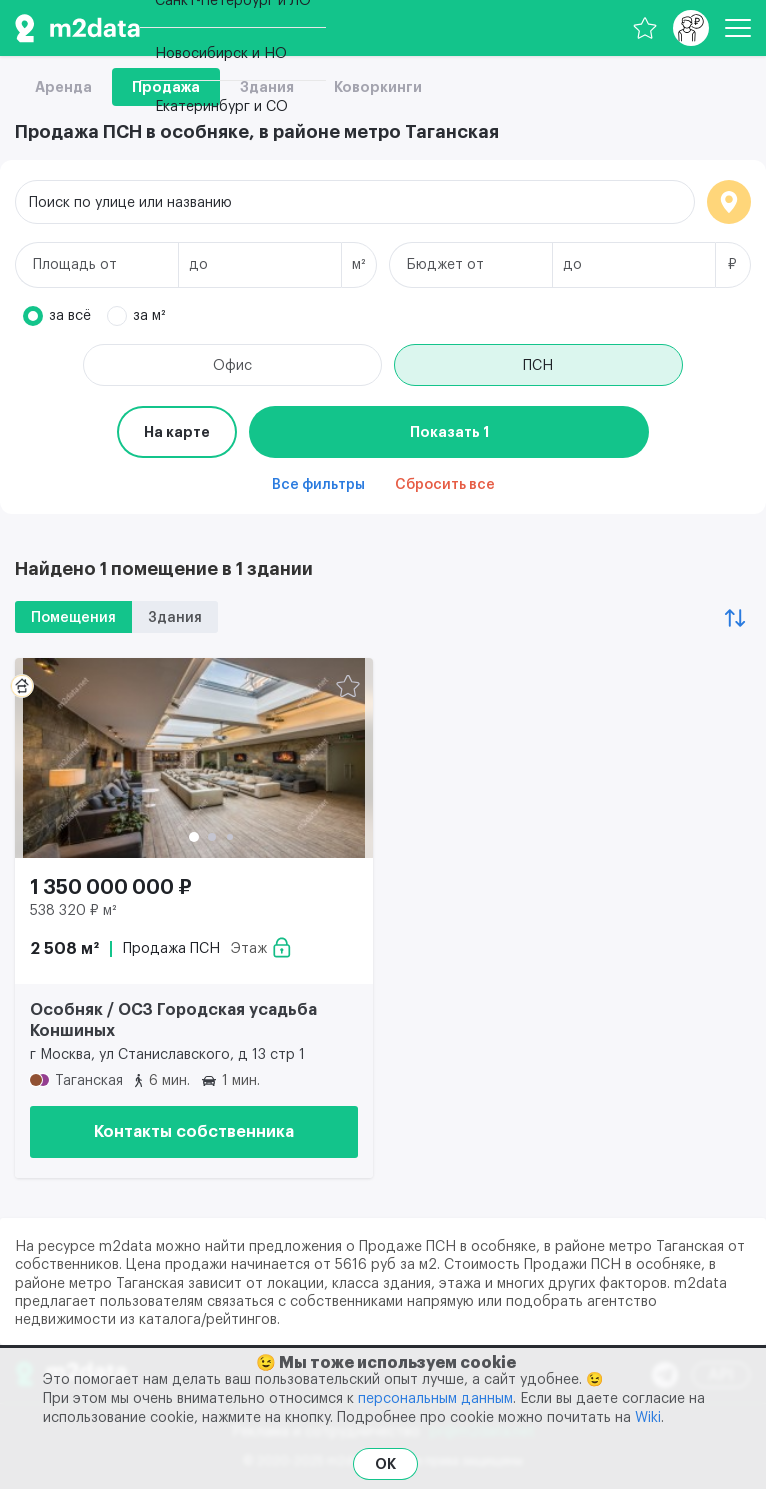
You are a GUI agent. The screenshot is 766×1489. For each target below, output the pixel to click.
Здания (175, 618)
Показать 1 (449, 432)
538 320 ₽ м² (73, 911)
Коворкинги (378, 87)
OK (385, 1464)
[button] (194, 837)
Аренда (63, 87)
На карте (177, 432)
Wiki (648, 1418)
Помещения (73, 618)
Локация (729, 202)
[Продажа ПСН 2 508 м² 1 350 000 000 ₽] (194, 758)
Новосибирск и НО (221, 54)
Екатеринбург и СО (221, 107)
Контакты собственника (194, 1132)
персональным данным (435, 1399)
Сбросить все (445, 485)
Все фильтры (318, 485)
